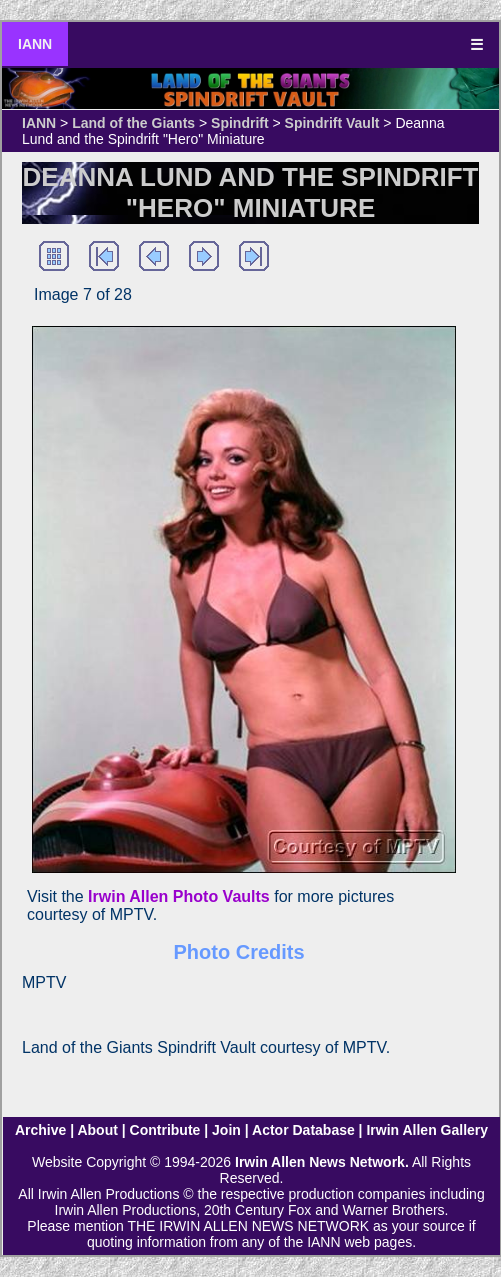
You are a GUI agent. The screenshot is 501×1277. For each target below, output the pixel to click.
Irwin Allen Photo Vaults (179, 896)
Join (226, 1130)
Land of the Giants (133, 123)
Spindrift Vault (332, 123)
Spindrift (240, 123)
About (97, 1130)
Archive (40, 1130)
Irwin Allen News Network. (322, 1162)
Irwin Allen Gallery (427, 1130)
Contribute (165, 1130)
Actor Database (303, 1130)
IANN (35, 44)
